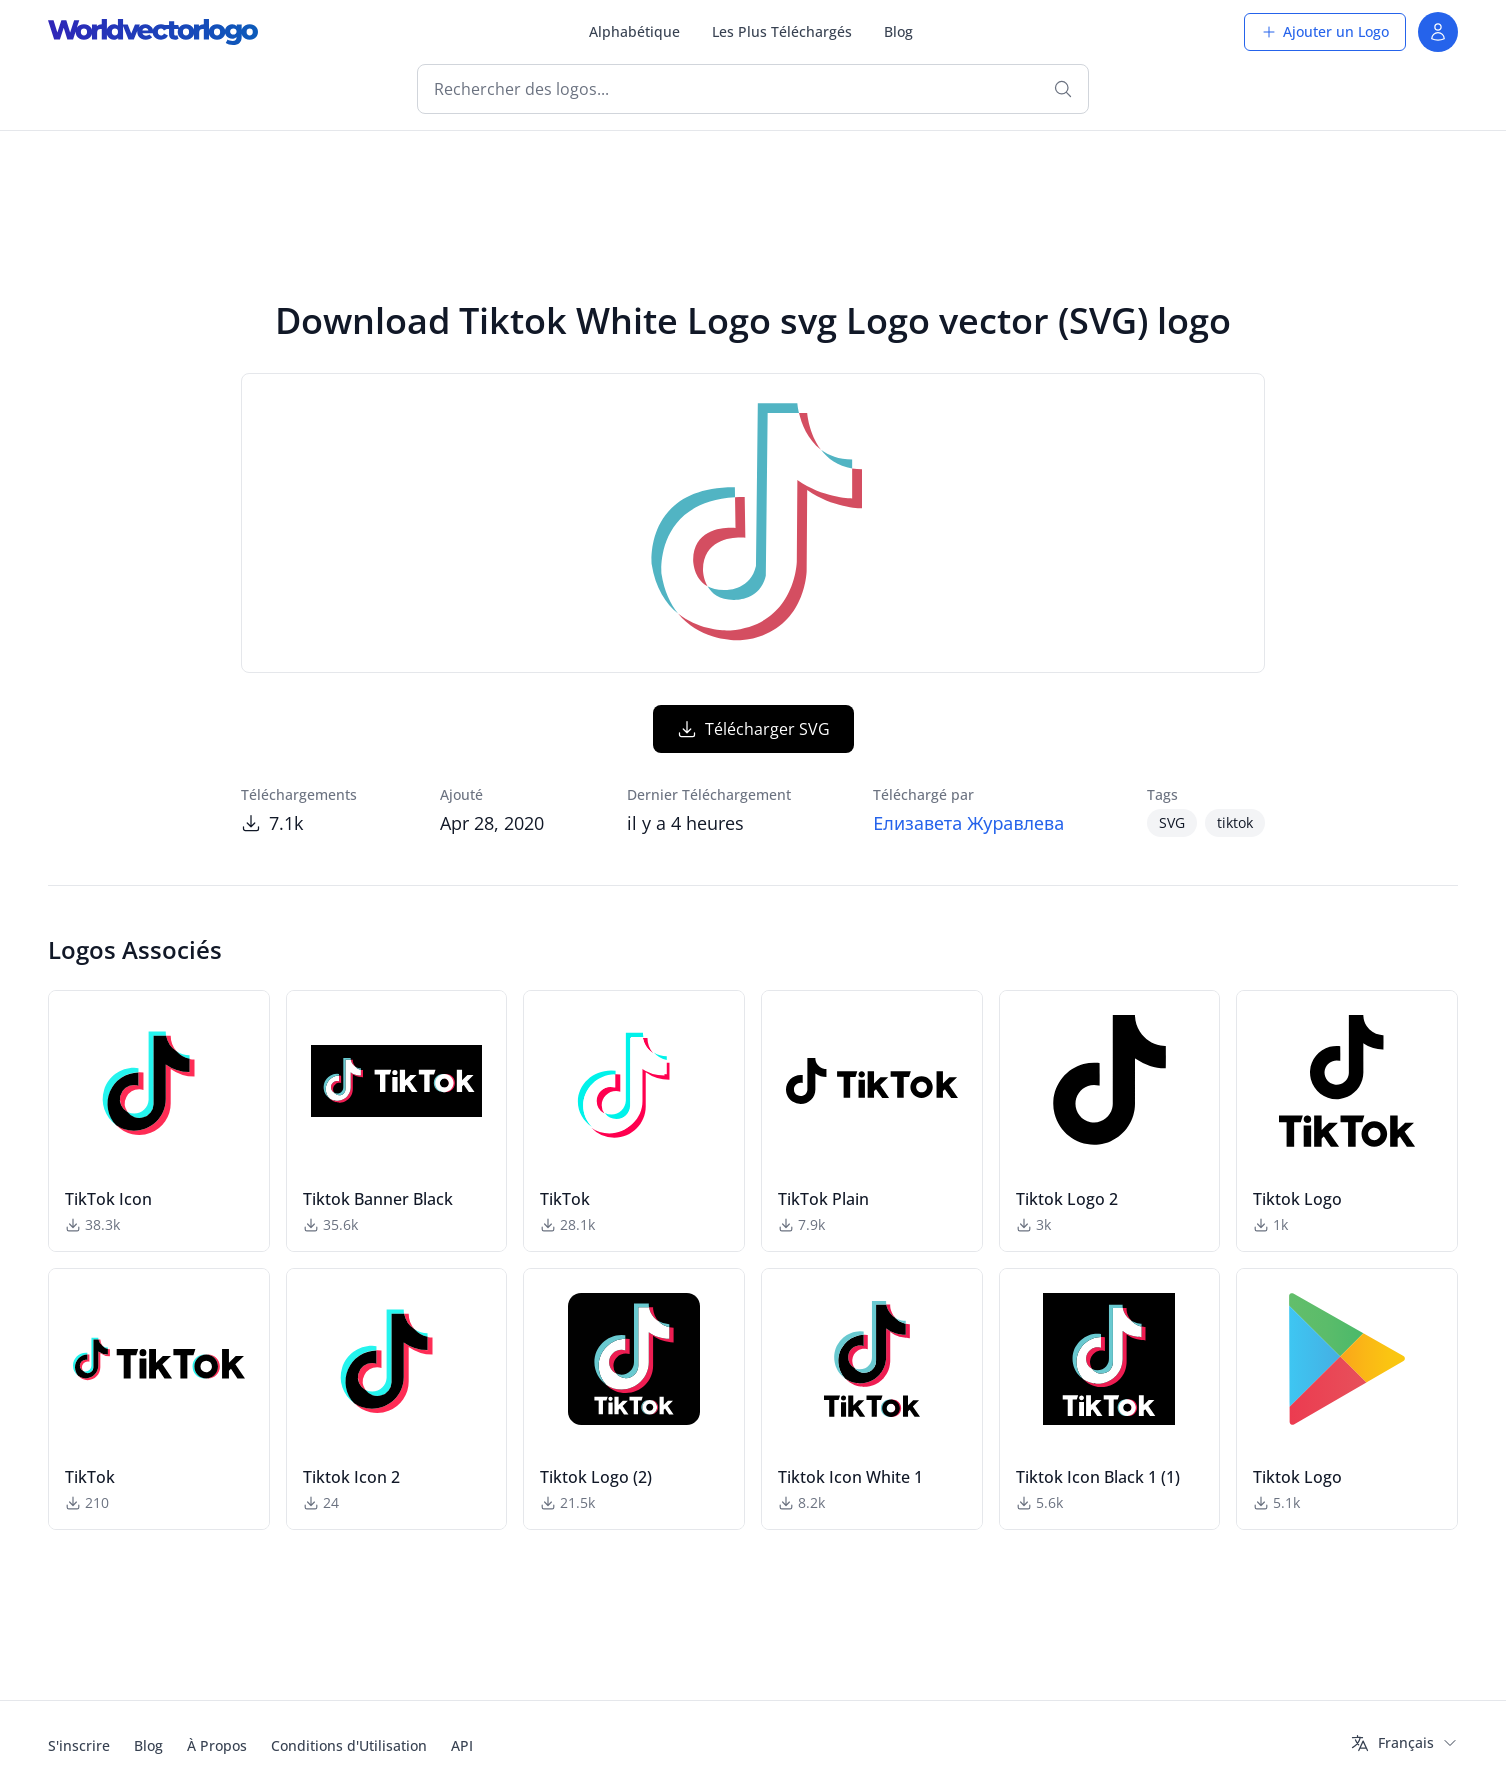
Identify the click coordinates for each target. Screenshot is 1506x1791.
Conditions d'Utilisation (349, 1745)
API (462, 1745)
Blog (898, 31)
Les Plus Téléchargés (782, 31)
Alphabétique (634, 31)
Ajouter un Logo (1325, 31)
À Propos (217, 1745)
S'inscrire (79, 1745)
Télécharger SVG (753, 729)
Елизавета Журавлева (968, 823)
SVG (1172, 822)
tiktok (1235, 822)
